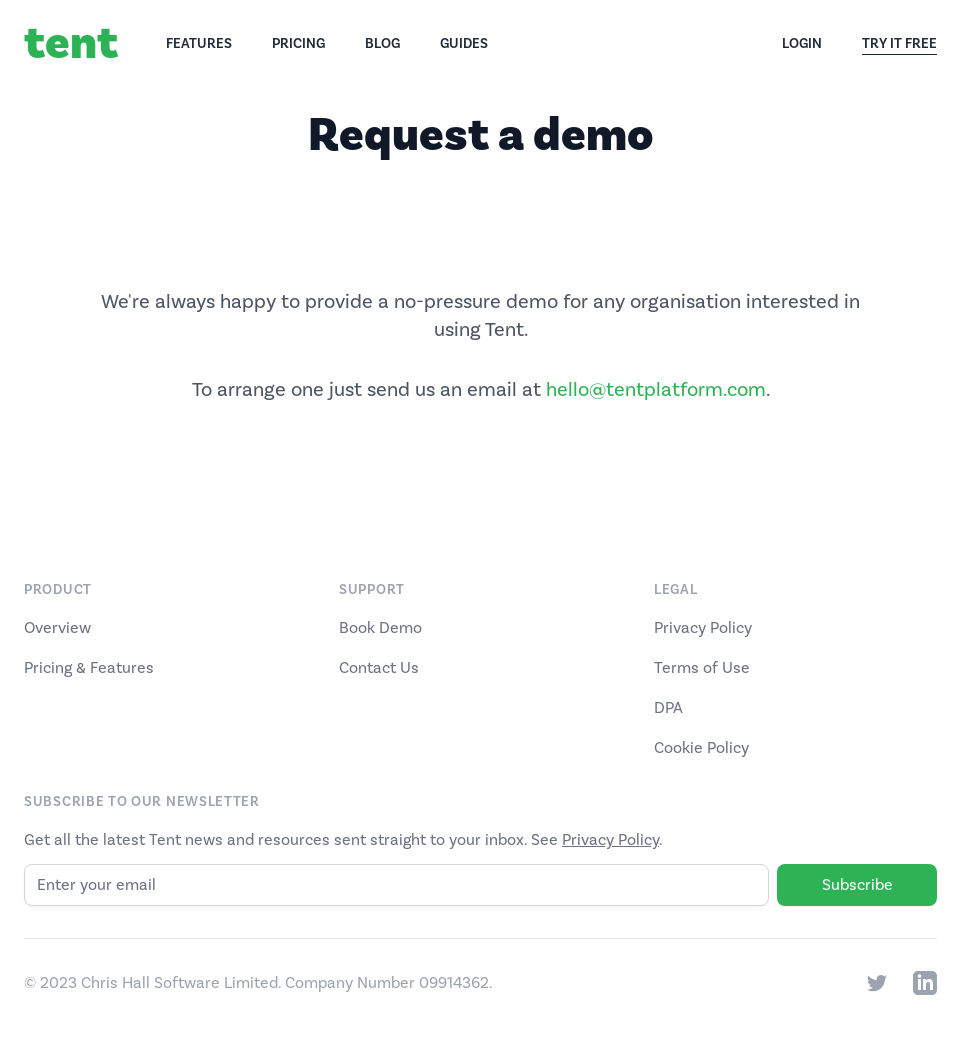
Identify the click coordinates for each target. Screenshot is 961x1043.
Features (199, 44)
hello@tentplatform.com (656, 390)
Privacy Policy (703, 628)
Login (802, 44)
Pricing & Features (89, 668)
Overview (57, 628)
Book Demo (380, 628)
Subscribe (857, 885)
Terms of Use (702, 668)
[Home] (95, 44)
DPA (668, 708)
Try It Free (899, 44)
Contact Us (379, 668)
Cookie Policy (701, 748)
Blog (382, 44)
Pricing (298, 44)
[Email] (396, 885)
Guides (464, 44)
